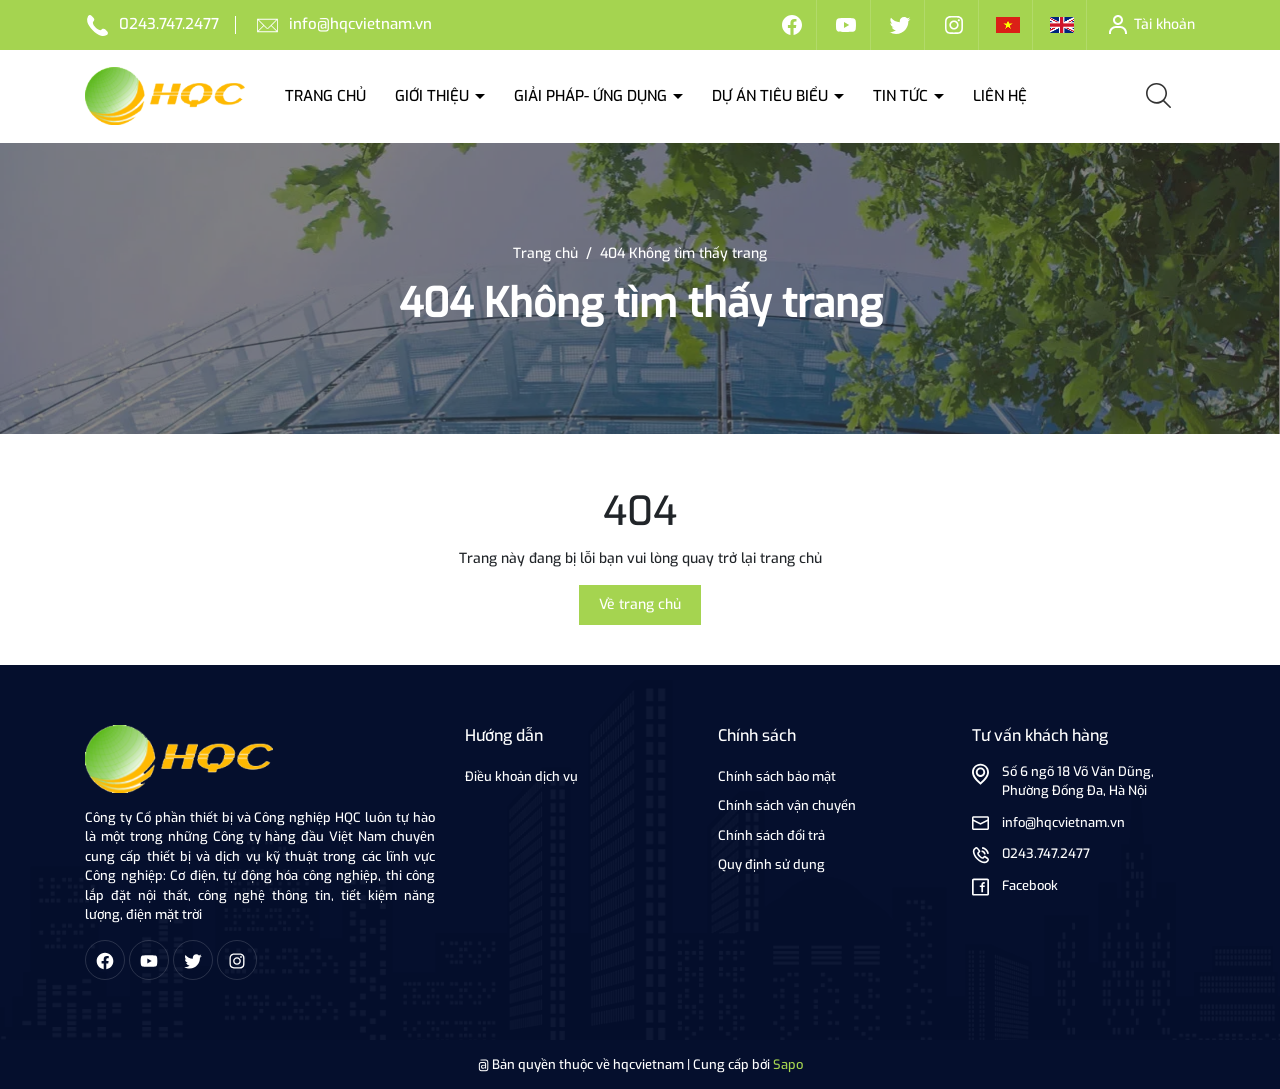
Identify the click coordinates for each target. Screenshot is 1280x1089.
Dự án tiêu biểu (772, 96)
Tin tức (902, 96)
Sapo (788, 1064)
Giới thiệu (434, 96)
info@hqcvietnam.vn (360, 24)
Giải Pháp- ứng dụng (592, 96)
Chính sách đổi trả (771, 835)
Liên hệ (1000, 96)
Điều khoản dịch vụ (521, 776)
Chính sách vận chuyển (787, 805)
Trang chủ (325, 96)
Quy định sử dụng (771, 864)
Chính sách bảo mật (777, 776)
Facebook (1030, 885)
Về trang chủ (640, 604)
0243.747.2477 (169, 24)
